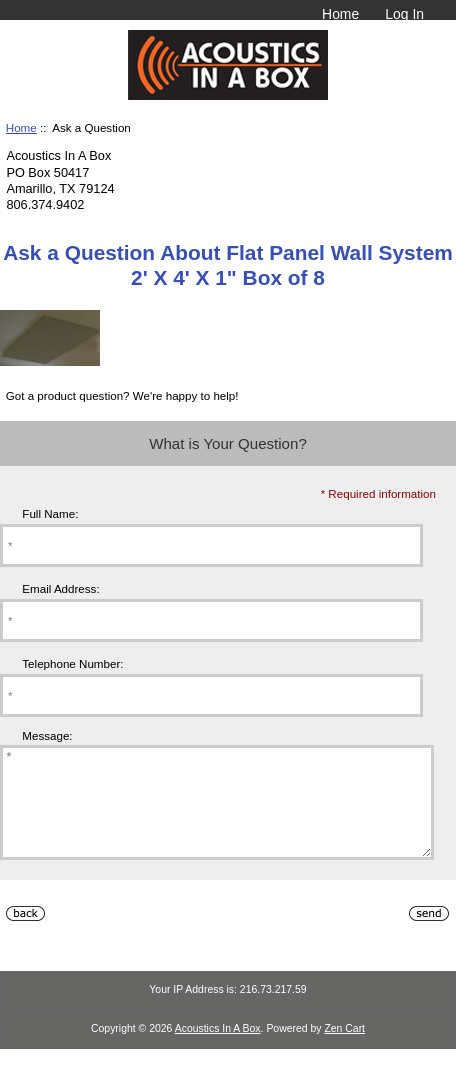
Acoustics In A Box (218, 1049)
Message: (47, 735)
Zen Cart (344, 1049)
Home (340, 14)
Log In (404, 14)
